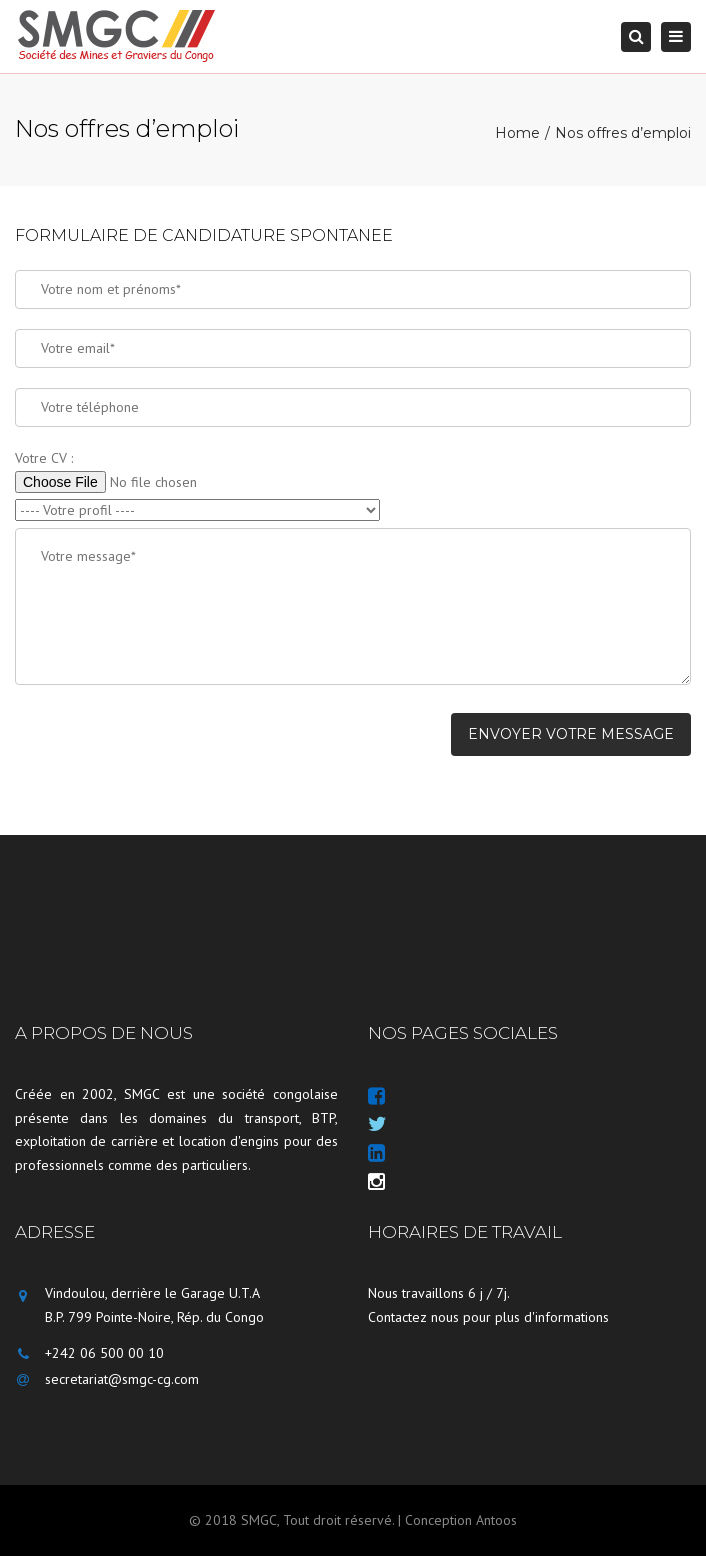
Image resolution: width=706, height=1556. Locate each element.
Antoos (496, 1520)
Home (517, 133)
